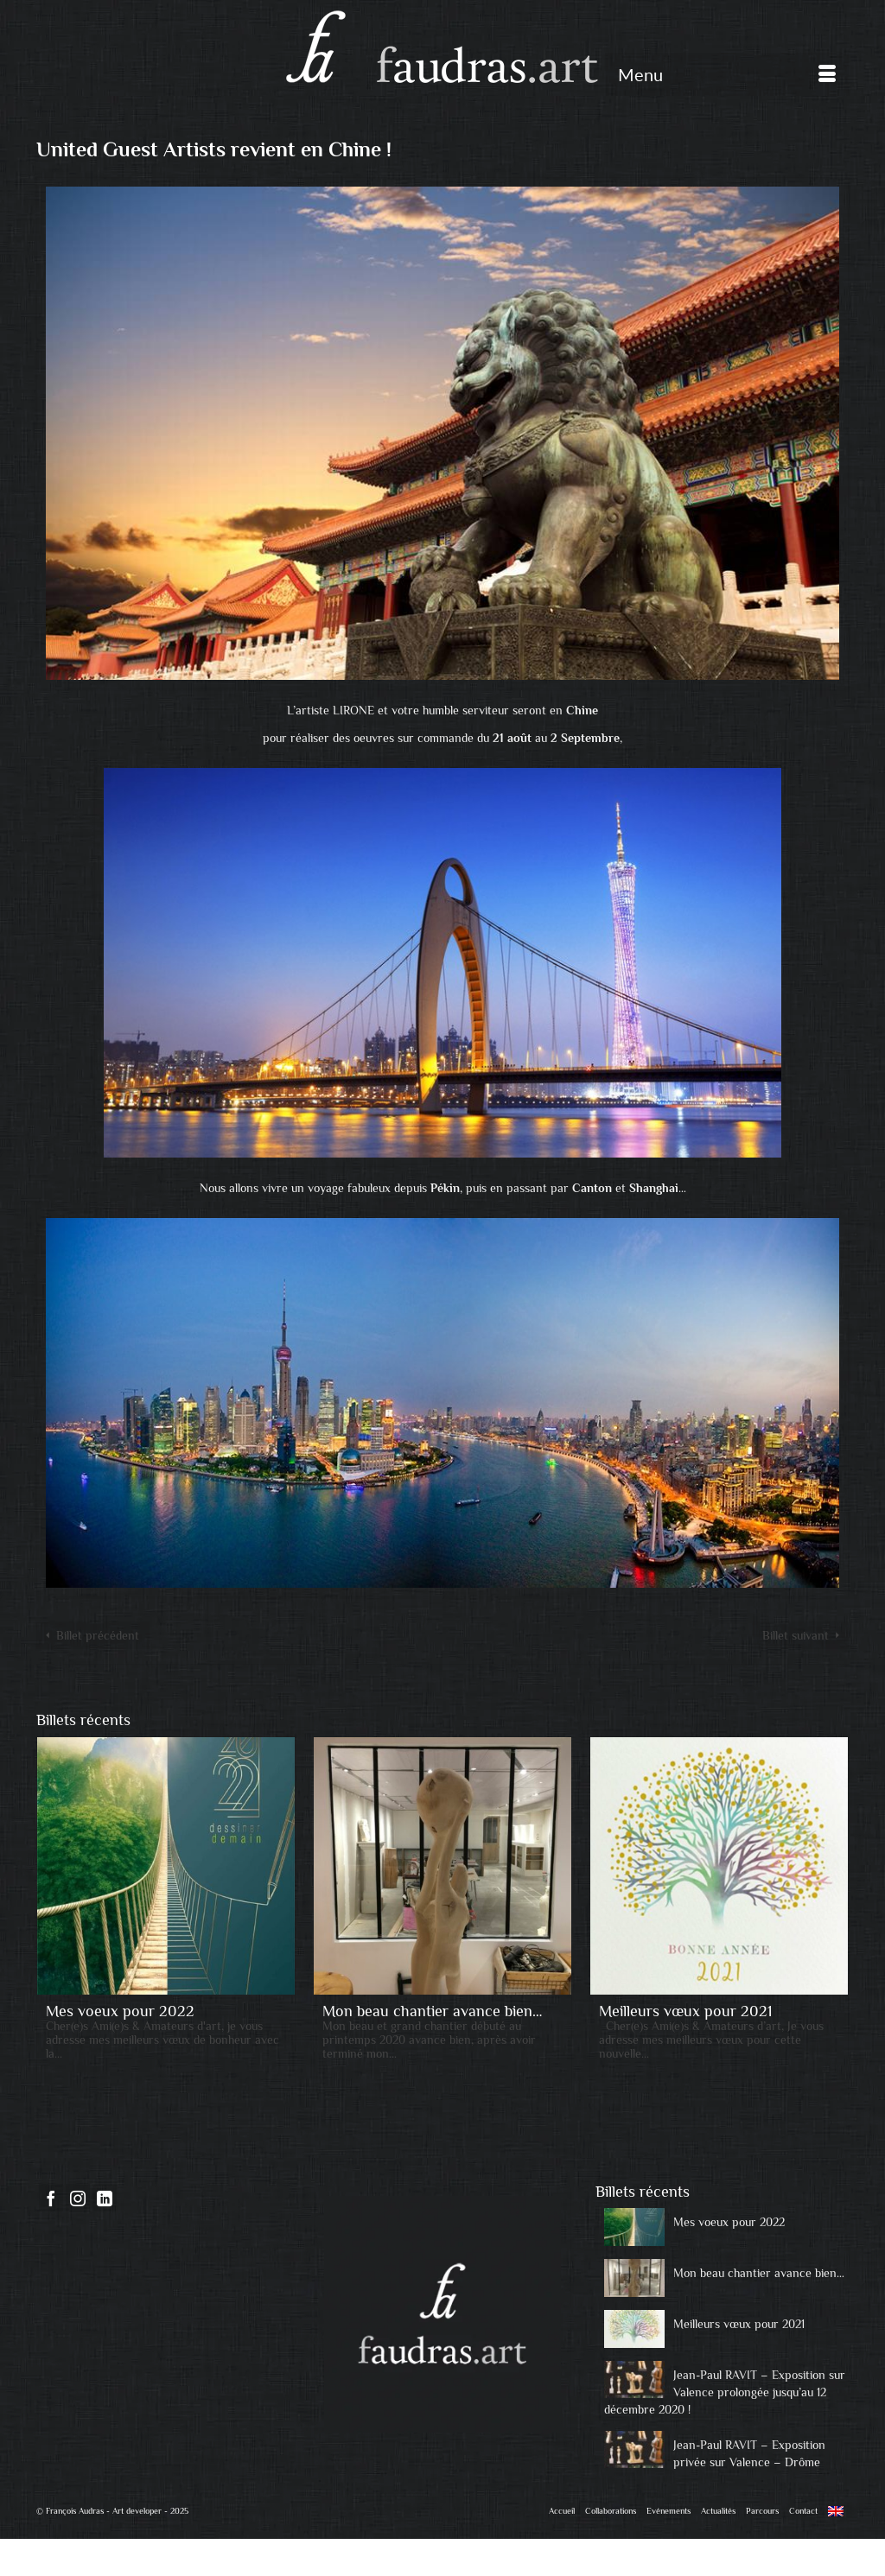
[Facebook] (51, 2197)
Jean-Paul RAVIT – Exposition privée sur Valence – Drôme (749, 2453)
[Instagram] (78, 2197)
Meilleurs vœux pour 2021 (739, 2324)
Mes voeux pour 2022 (729, 2222)
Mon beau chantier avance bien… (758, 2273)
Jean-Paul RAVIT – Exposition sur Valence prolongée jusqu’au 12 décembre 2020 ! (724, 2392)
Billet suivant (795, 1635)
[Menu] (727, 74)
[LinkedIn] (104, 2197)
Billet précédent (97, 1635)
